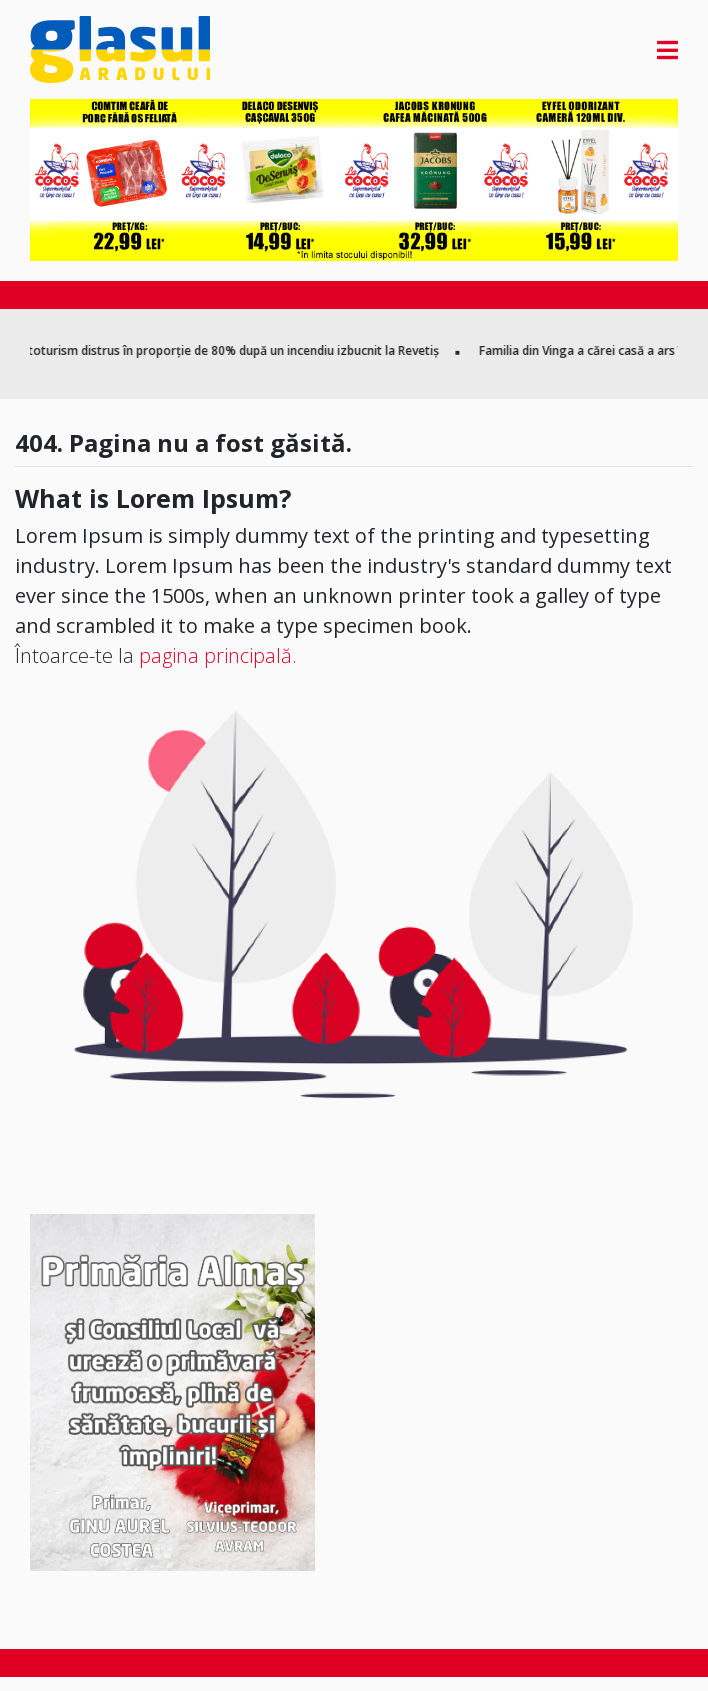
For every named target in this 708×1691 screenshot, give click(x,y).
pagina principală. (218, 655)
